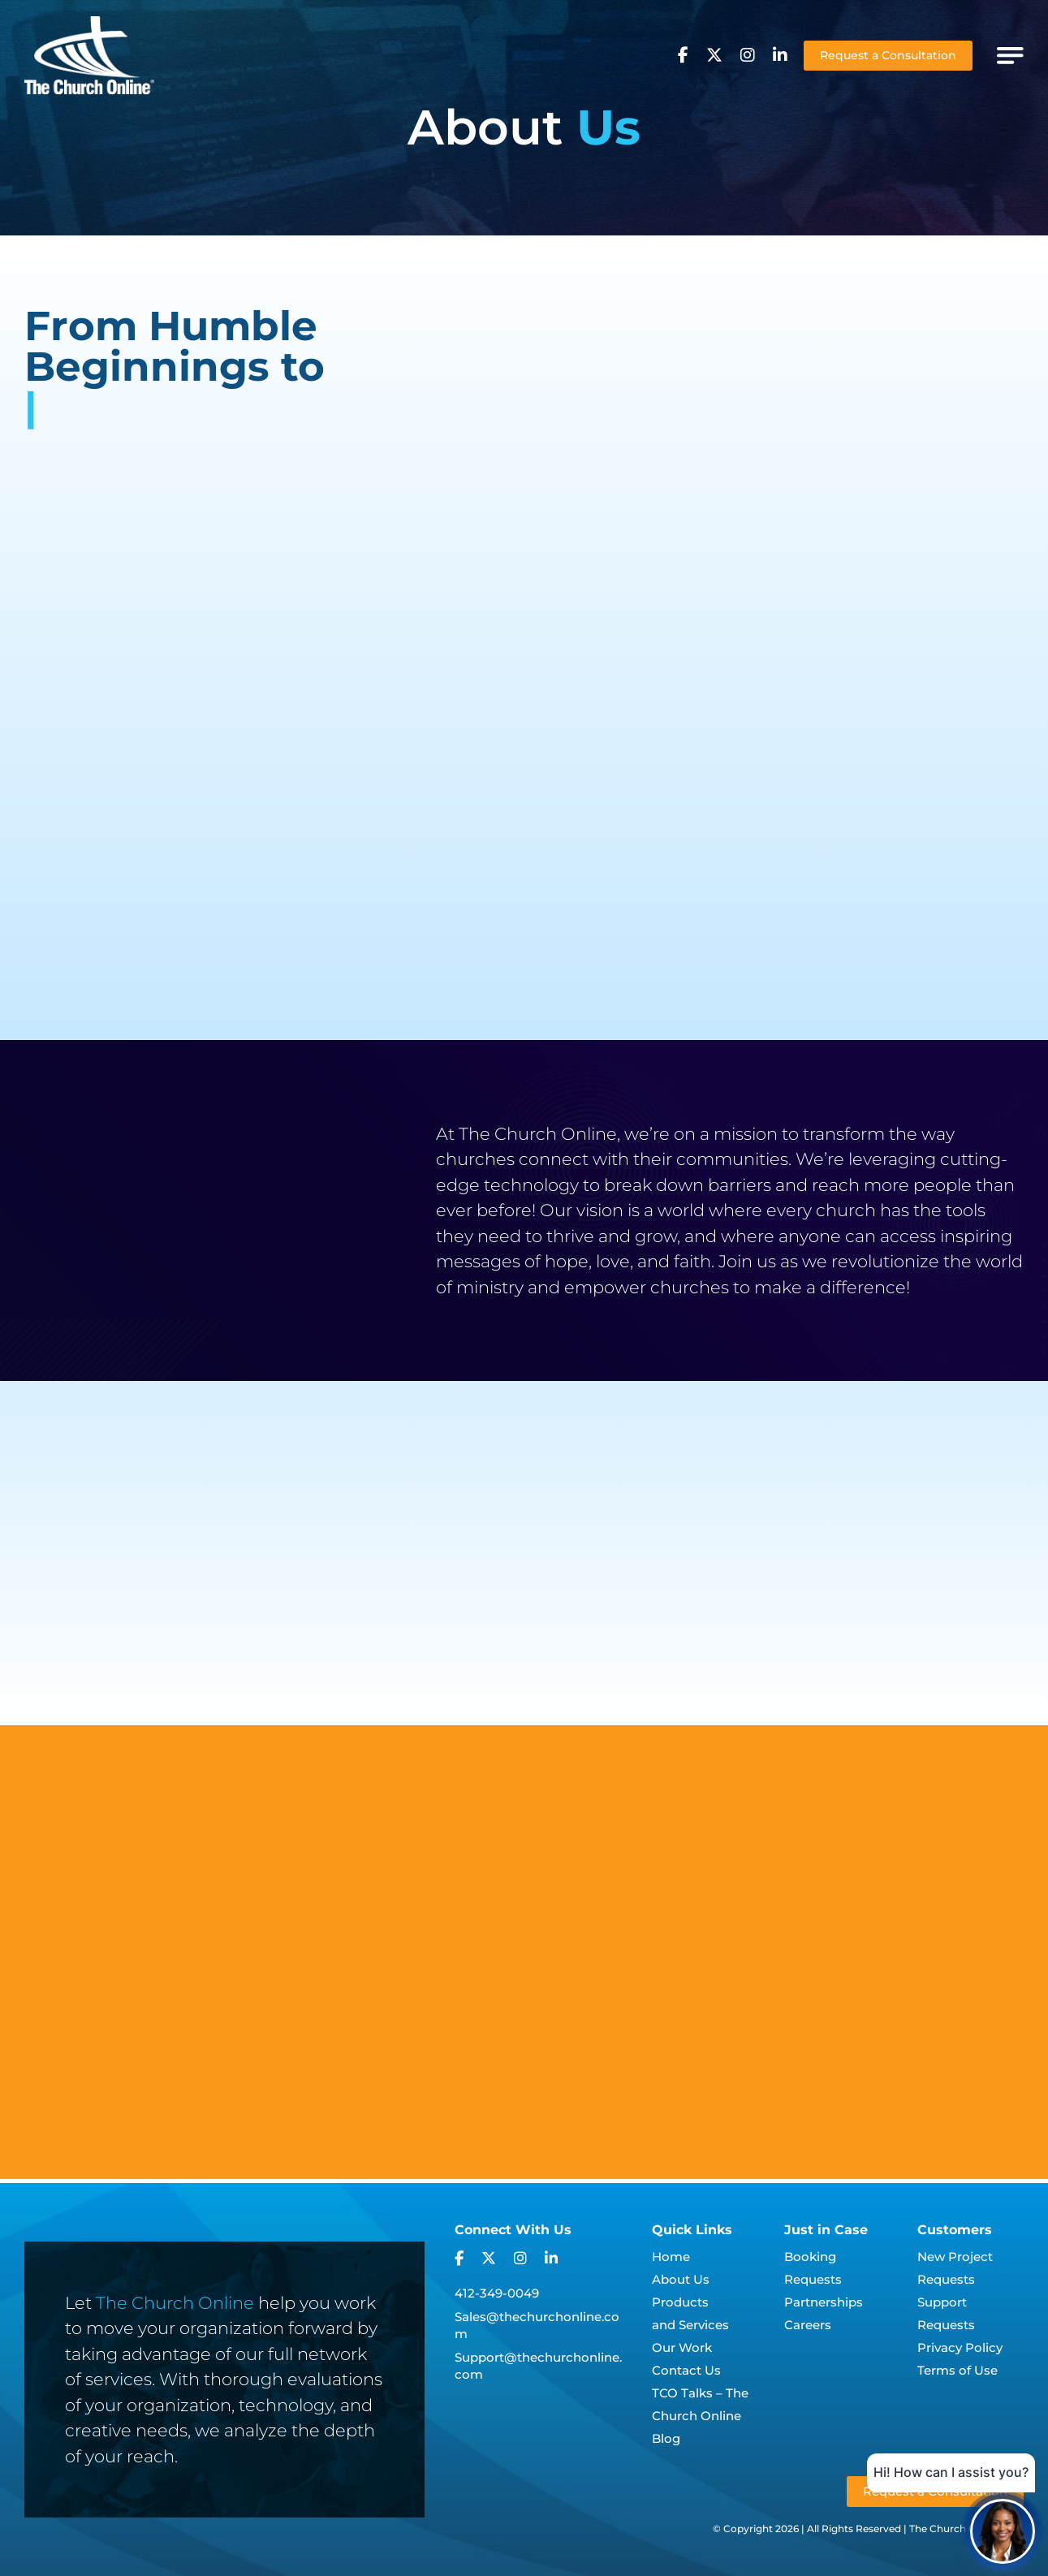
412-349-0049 (497, 2293)
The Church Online (175, 2303)
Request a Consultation (888, 55)
